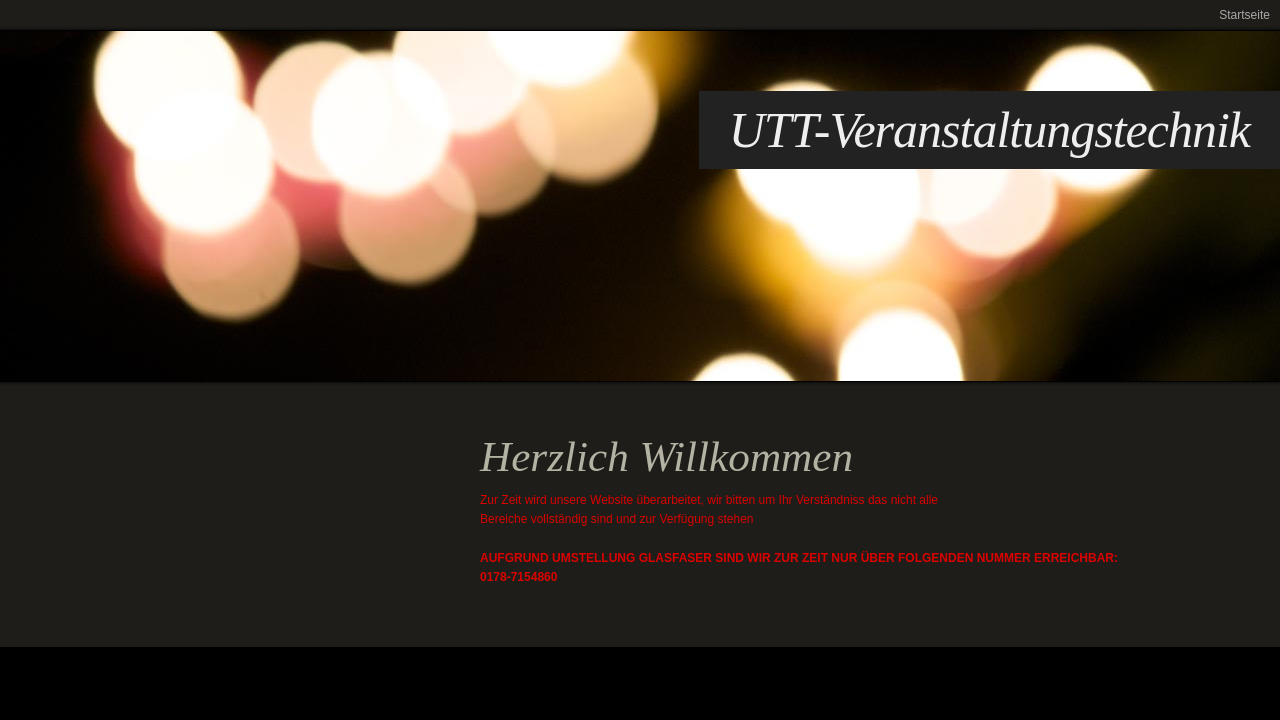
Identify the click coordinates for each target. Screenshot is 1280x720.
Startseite (1244, 15)
